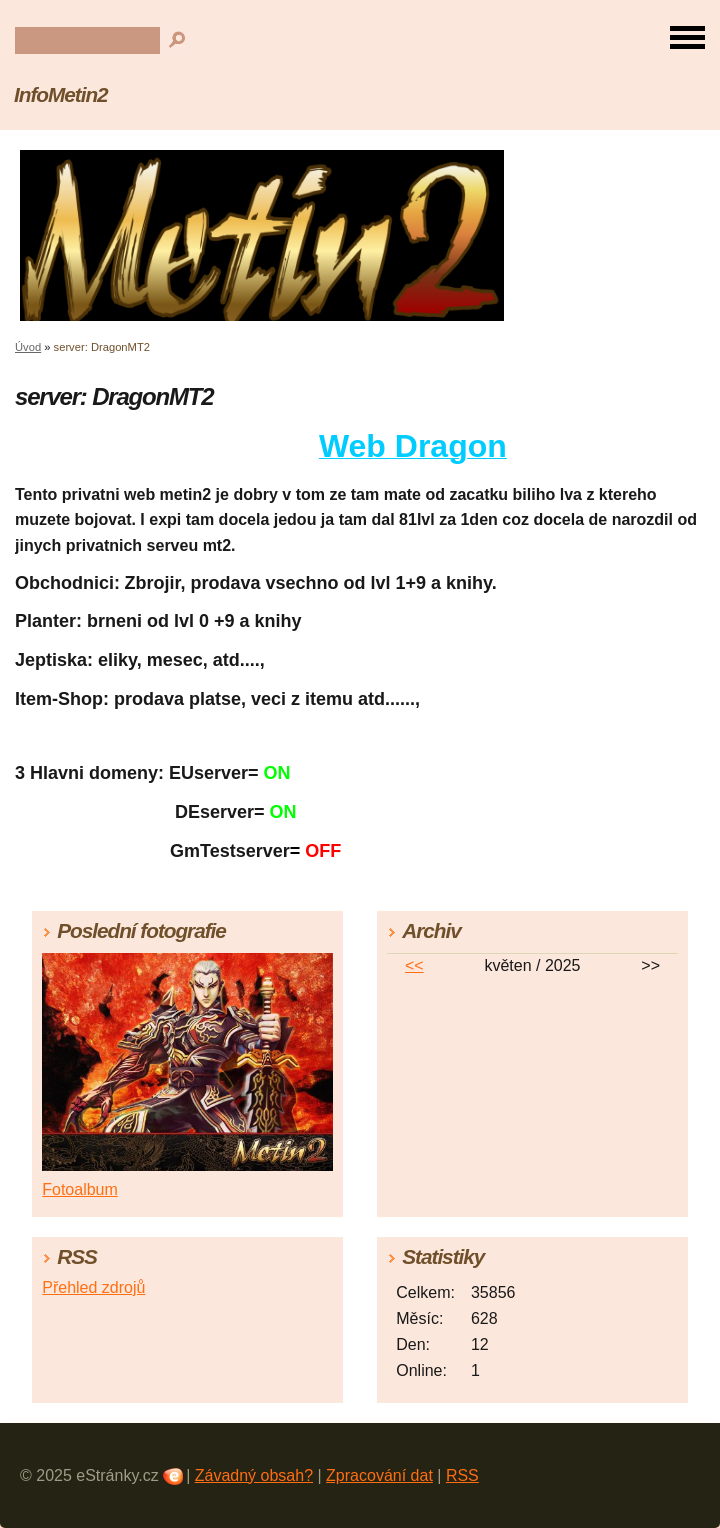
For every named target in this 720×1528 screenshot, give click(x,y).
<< (414, 965)
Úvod (28, 347)
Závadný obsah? (254, 1475)
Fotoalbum (80, 1189)
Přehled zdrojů (93, 1287)
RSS (462, 1475)
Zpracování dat (379, 1475)
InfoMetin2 (61, 94)
